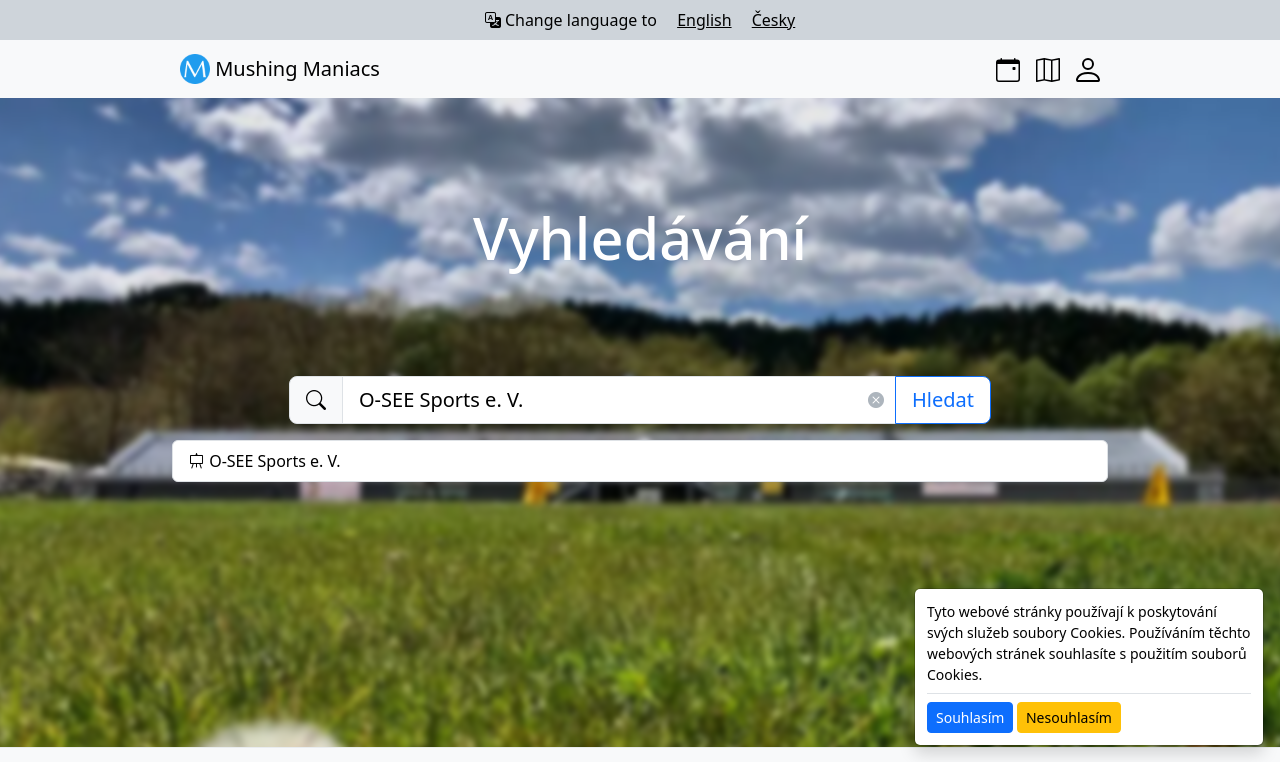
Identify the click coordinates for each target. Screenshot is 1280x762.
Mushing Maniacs (280, 69)
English (704, 20)
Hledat (943, 399)
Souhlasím (970, 717)
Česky (774, 20)
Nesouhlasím (1069, 717)
